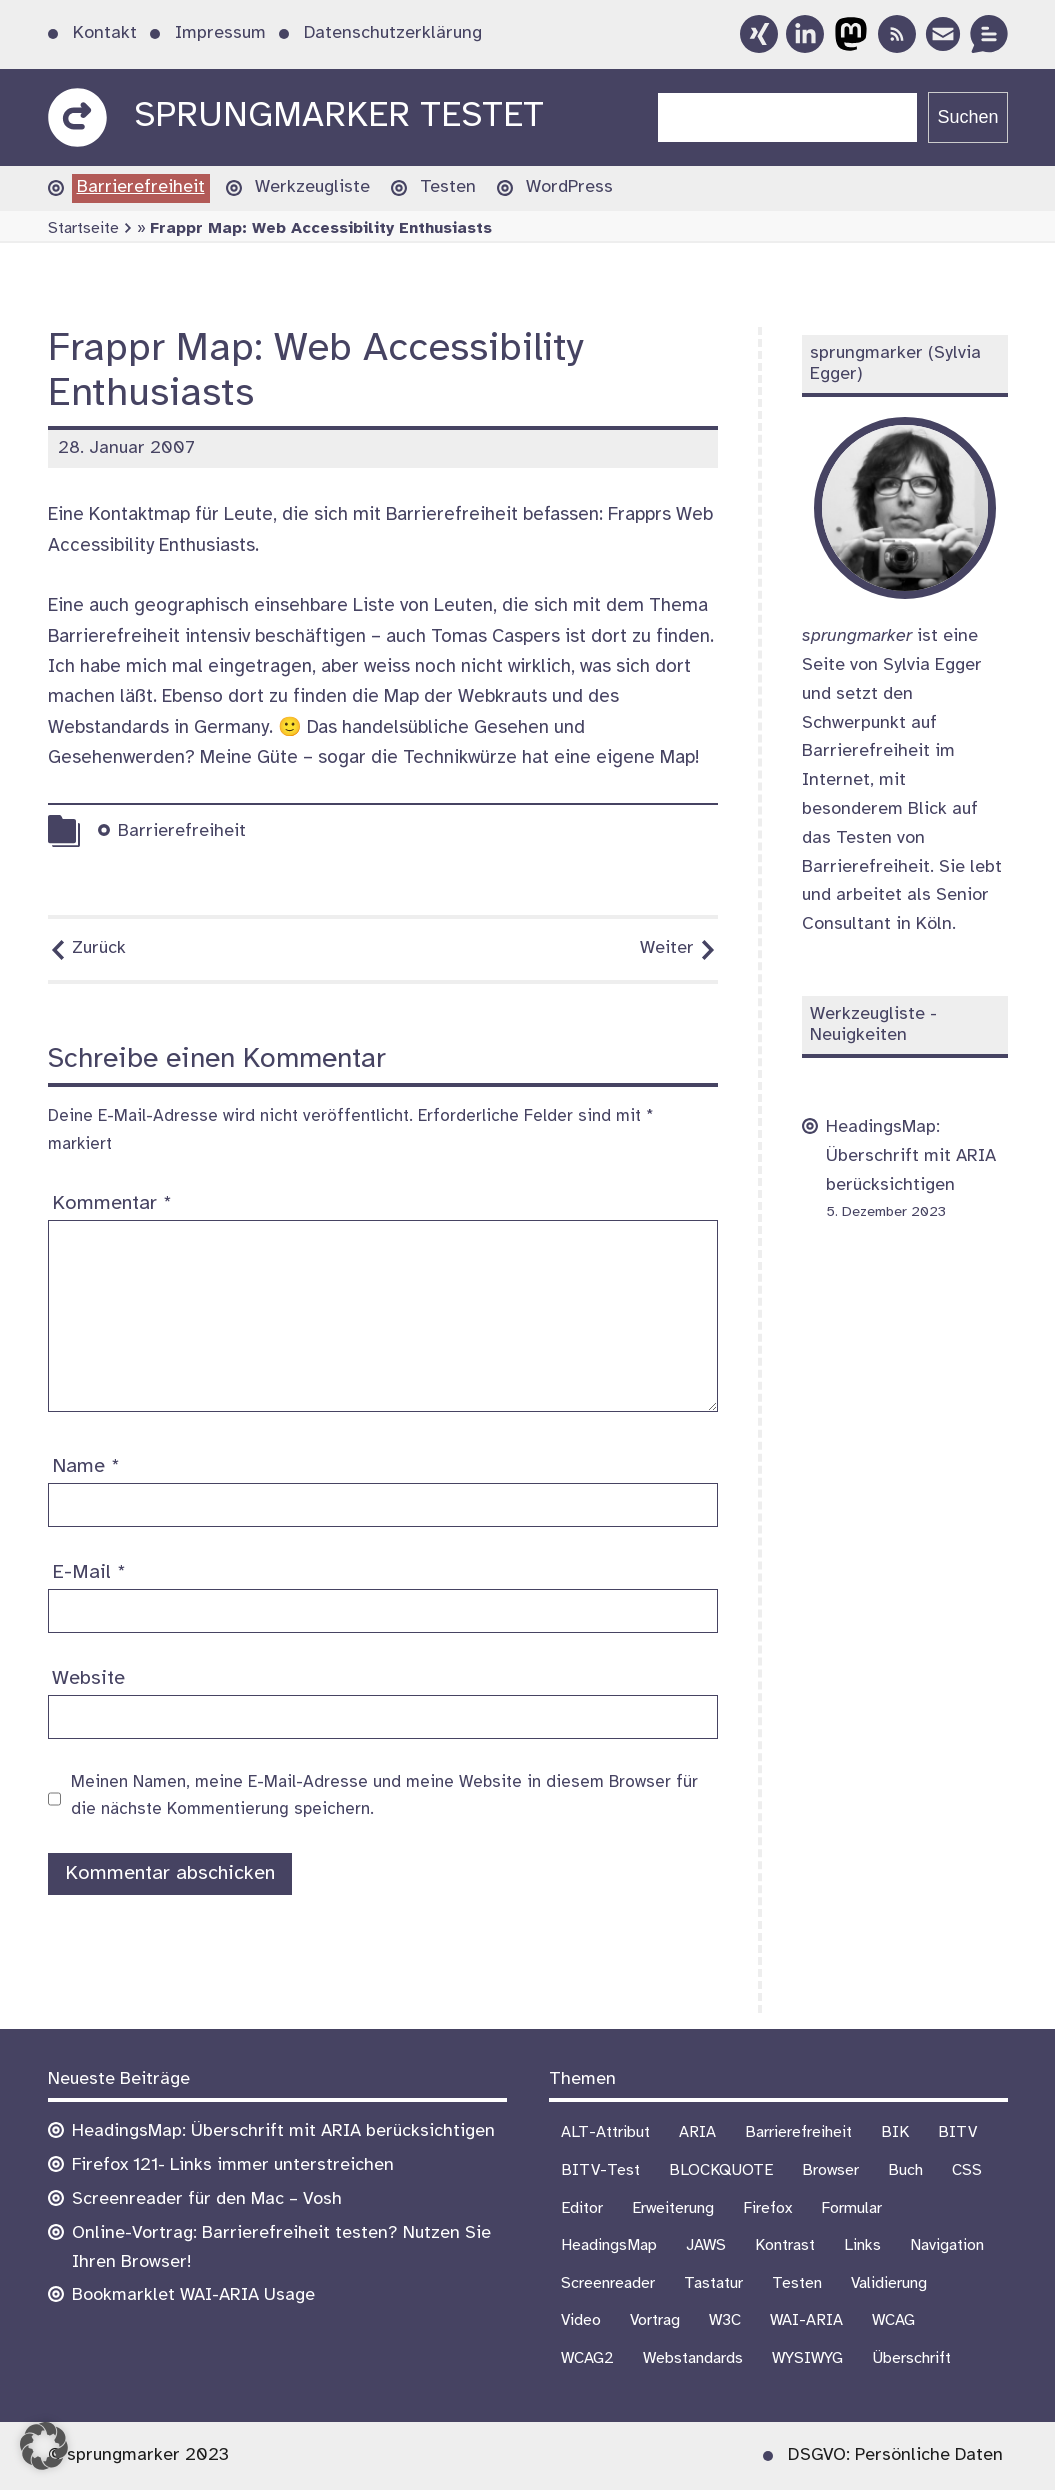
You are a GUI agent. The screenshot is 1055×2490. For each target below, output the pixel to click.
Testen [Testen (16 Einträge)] (797, 2283)
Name (86, 1466)
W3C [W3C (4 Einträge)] (725, 2320)
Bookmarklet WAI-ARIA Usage (193, 2295)
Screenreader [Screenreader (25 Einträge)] (608, 2283)
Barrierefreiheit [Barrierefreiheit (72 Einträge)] (798, 2132)
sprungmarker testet (339, 116)
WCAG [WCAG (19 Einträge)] (893, 2320)
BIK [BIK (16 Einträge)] (895, 2132)
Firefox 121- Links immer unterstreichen (233, 2165)
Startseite (83, 228)
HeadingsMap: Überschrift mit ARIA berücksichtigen (911, 1156)
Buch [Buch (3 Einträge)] (905, 2170)
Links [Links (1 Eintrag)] (862, 2245)
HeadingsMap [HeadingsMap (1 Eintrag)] (609, 2245)
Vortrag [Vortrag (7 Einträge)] (655, 2320)
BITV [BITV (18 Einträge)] (957, 2132)
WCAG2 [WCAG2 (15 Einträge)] (587, 2358)
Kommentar (112, 1203)
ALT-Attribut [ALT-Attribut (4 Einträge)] (605, 2132)
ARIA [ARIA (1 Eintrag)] (697, 2132)
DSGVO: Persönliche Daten (895, 2455)
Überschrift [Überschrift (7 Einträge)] (911, 2358)
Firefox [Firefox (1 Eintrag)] (767, 2208)
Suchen (967, 117)
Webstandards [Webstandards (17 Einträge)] (693, 2358)
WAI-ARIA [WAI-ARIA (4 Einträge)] (806, 2320)
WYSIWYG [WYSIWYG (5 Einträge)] (807, 2358)
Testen (448, 187)
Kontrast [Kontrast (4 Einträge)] (785, 2245)
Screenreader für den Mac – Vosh (207, 2199)
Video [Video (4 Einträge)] (581, 2320)
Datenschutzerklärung (393, 33)
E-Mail (89, 1572)
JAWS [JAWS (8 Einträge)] (706, 2245)
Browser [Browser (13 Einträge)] (830, 2170)
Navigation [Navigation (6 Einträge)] (947, 2245)
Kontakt (105, 33)
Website (88, 1678)
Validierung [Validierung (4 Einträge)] (889, 2283)
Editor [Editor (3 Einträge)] (582, 2208)
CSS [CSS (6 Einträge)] (967, 2170)
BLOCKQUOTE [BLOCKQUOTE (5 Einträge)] (721, 2170)
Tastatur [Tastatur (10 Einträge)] (713, 2283)
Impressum (220, 33)
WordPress (569, 187)
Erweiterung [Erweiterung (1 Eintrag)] (673, 2208)
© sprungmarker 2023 (138, 2455)
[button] (44, 2446)
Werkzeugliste (312, 187)
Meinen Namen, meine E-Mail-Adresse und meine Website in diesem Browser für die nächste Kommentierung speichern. (384, 1795)
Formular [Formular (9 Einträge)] (851, 2208)
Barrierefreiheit (141, 187)
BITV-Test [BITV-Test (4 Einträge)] (600, 2170)
